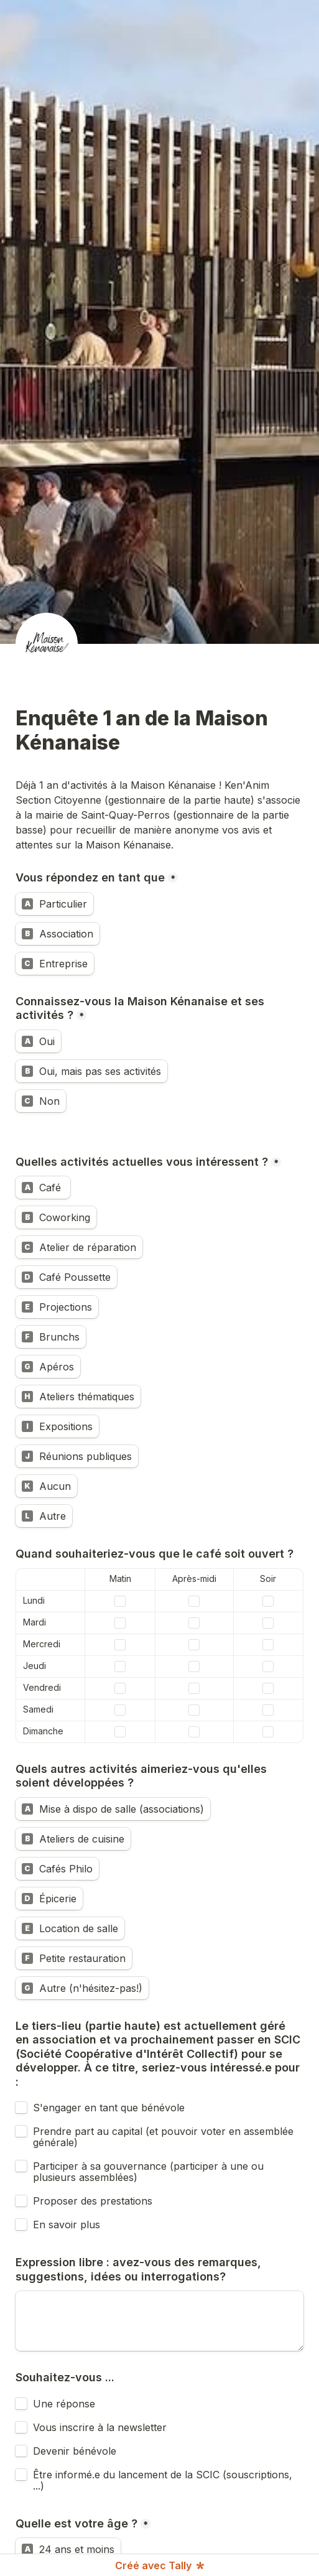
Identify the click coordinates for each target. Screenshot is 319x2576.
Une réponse (64, 2403)
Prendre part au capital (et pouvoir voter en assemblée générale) (165, 2137)
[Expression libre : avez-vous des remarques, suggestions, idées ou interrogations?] (159, 2321)
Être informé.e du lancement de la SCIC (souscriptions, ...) (164, 2480)
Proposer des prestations (92, 2200)
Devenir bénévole (74, 2451)
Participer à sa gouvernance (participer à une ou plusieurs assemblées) (150, 2171)
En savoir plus (66, 2224)
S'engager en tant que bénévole (109, 2107)
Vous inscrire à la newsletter (100, 2427)
